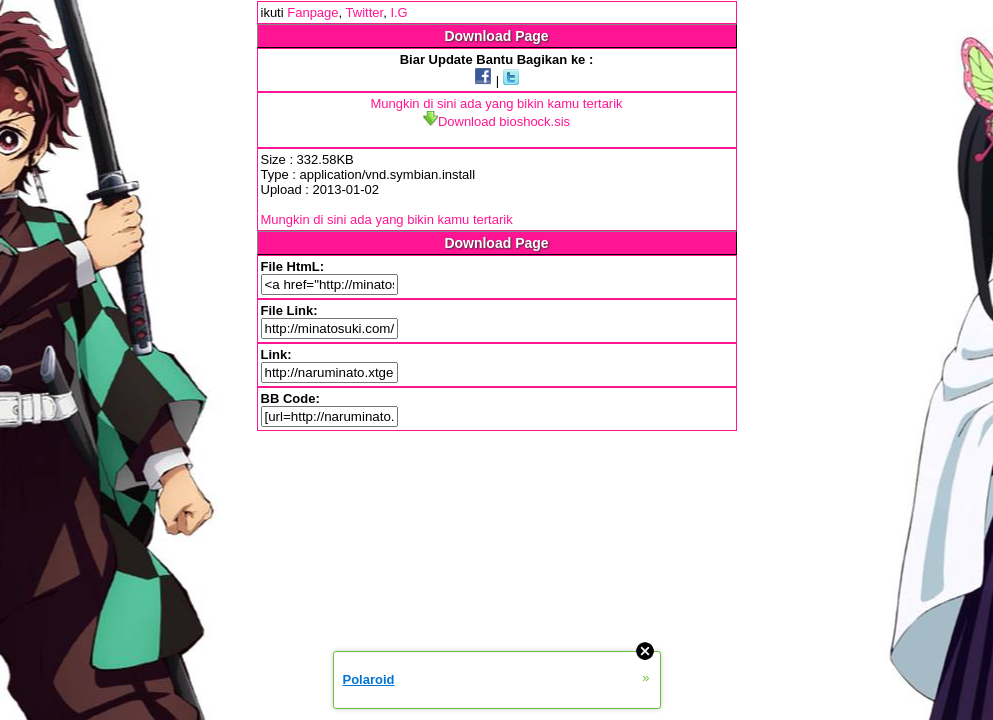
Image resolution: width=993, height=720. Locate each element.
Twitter (365, 12)
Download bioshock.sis (496, 121)
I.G (398, 12)
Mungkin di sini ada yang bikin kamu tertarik (496, 103)
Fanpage (312, 12)
